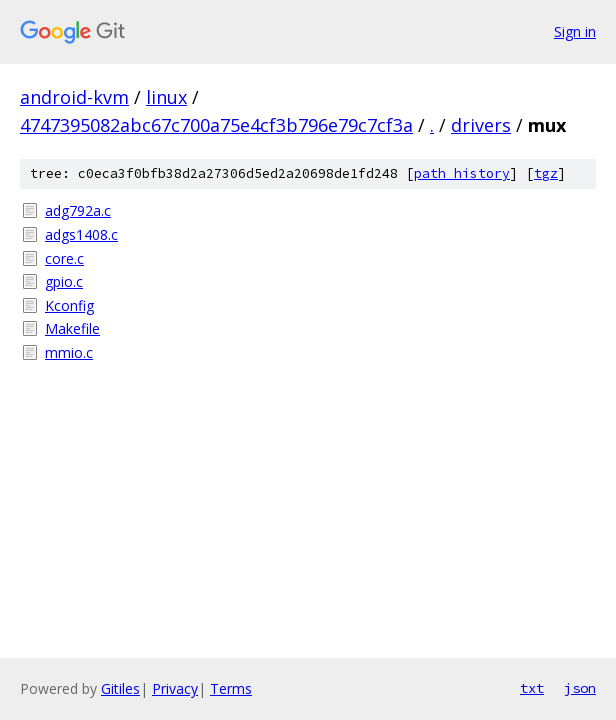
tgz (546, 173)
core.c (64, 258)
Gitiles (120, 688)
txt (532, 688)
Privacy (175, 688)
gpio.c (64, 281)
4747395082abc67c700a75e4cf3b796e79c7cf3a (216, 125)
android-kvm (74, 97)
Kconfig (69, 305)
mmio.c (69, 352)
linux (166, 97)
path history (462, 173)
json (580, 688)
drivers (481, 125)
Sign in (575, 31)
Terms (231, 688)
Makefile (72, 328)
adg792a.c (78, 210)
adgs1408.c (81, 234)
